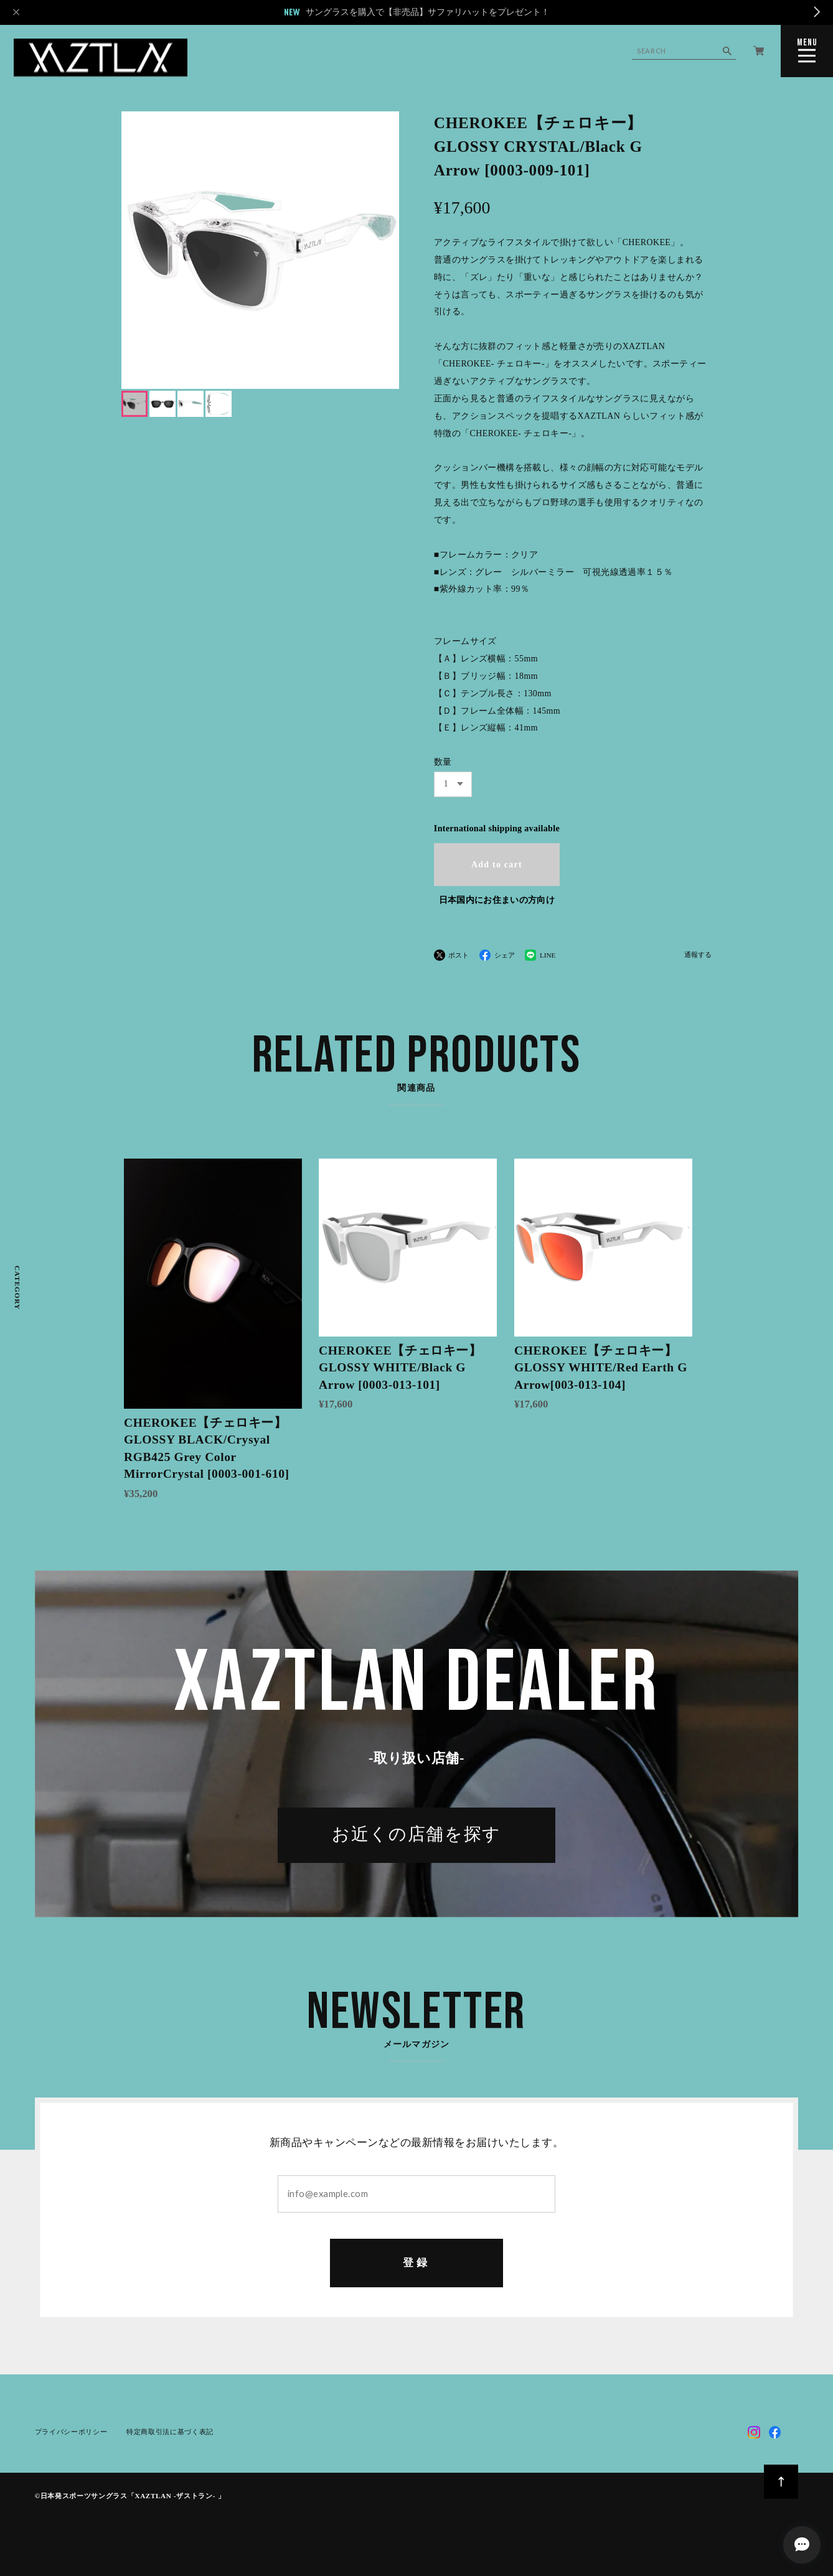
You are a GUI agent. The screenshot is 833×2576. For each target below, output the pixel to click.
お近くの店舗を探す (416, 1836)
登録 (416, 2263)
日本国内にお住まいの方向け (497, 900)
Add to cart (496, 864)
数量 (443, 762)
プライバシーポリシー (71, 2432)
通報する (698, 954)
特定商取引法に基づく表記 (170, 2432)
